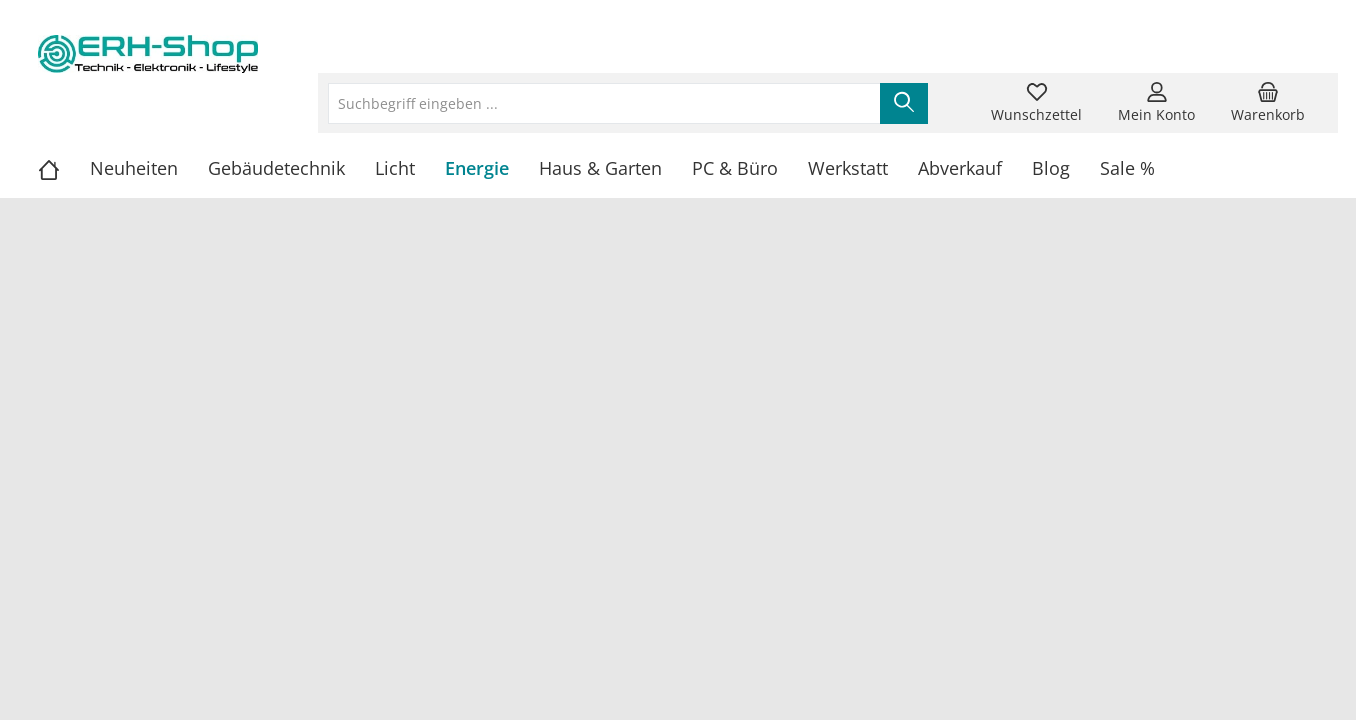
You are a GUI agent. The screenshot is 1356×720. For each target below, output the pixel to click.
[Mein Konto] (1156, 103)
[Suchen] (904, 103)
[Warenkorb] (1268, 103)
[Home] (64, 168)
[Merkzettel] (1036, 103)
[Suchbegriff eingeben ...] (604, 103)
